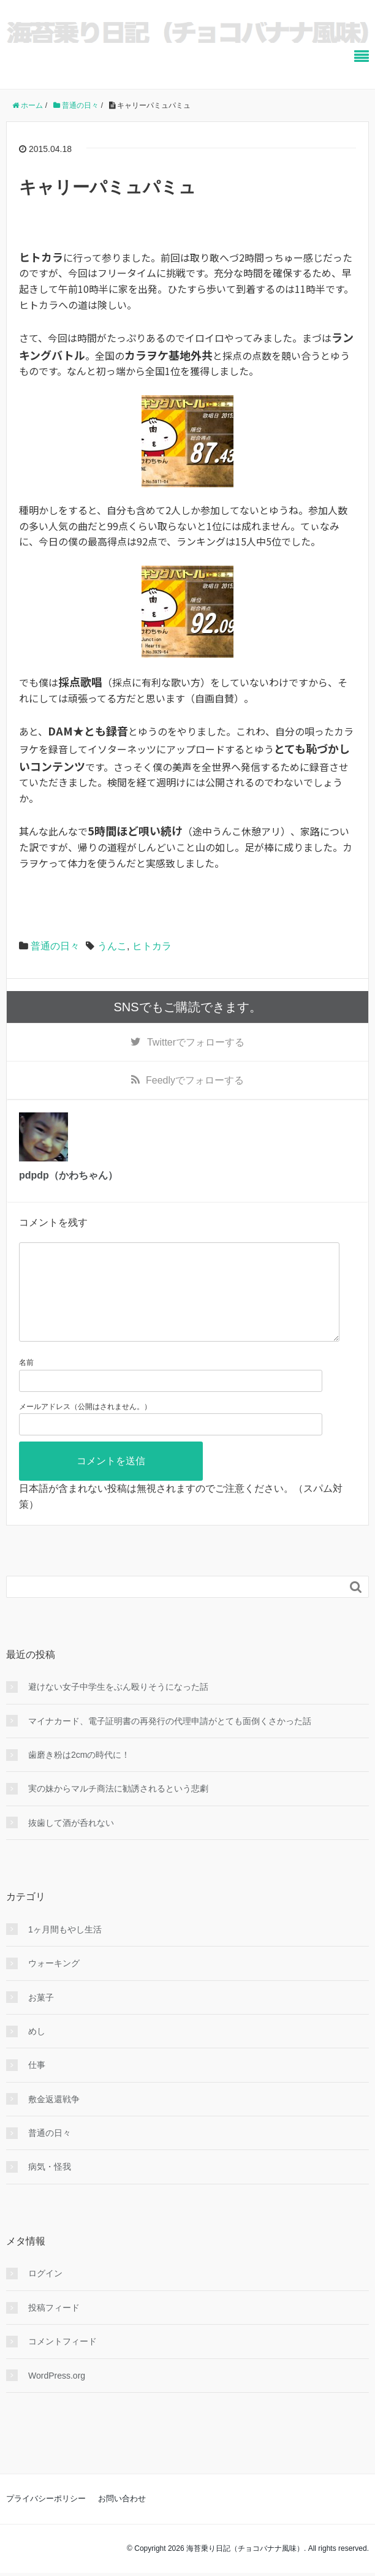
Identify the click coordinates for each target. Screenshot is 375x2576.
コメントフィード (62, 2361)
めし (36, 2051)
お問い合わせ (122, 2518)
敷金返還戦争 (54, 2119)
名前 (26, 1382)
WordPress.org (56, 2395)
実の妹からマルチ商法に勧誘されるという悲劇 (118, 1808)
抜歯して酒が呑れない (71, 1842)
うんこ (112, 946)
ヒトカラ (152, 946)
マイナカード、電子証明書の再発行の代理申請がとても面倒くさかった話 (169, 1741)
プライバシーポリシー (46, 2518)
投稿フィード (54, 2327)
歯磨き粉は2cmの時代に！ (79, 1774)
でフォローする (195, 1042)
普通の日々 (55, 946)
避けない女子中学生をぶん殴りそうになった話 (118, 1706)
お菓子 (41, 2017)
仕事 (36, 2084)
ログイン (45, 2293)
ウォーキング (54, 1983)
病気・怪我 (49, 2186)
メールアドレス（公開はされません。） (85, 1426)
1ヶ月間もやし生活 (65, 1949)
